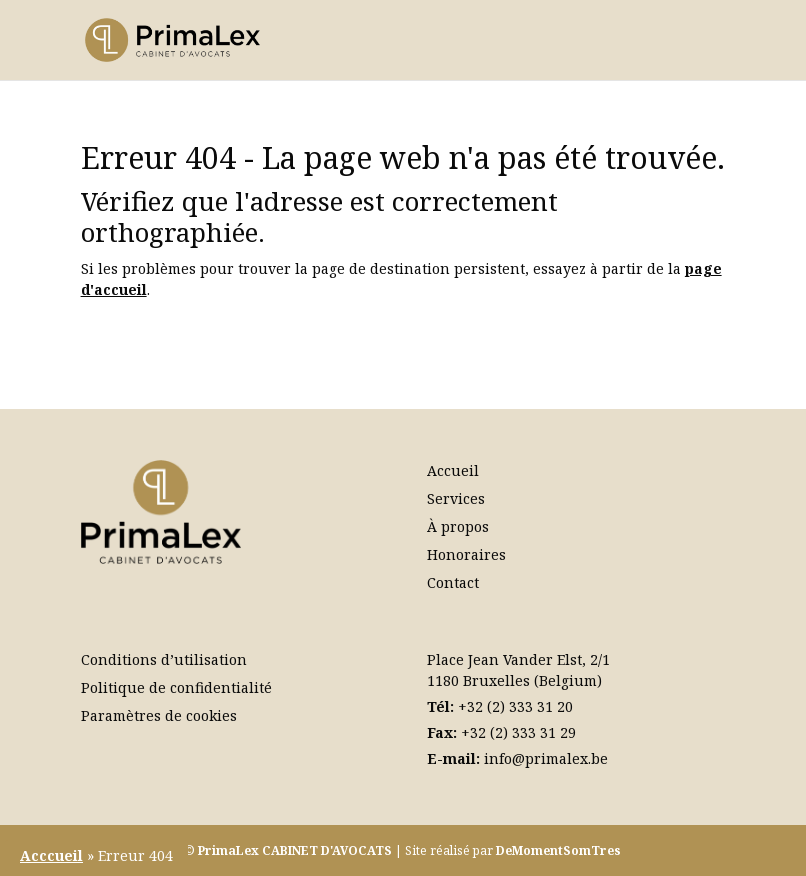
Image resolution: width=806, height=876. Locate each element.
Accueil (453, 470)
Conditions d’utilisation (164, 659)
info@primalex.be (546, 758)
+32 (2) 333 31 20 (515, 706)
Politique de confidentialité (176, 687)
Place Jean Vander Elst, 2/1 (518, 659)
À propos (458, 526)
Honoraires (466, 554)
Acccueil (51, 855)
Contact (453, 582)
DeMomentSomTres (558, 850)
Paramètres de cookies (159, 715)
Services (456, 498)
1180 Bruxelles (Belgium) (514, 680)
